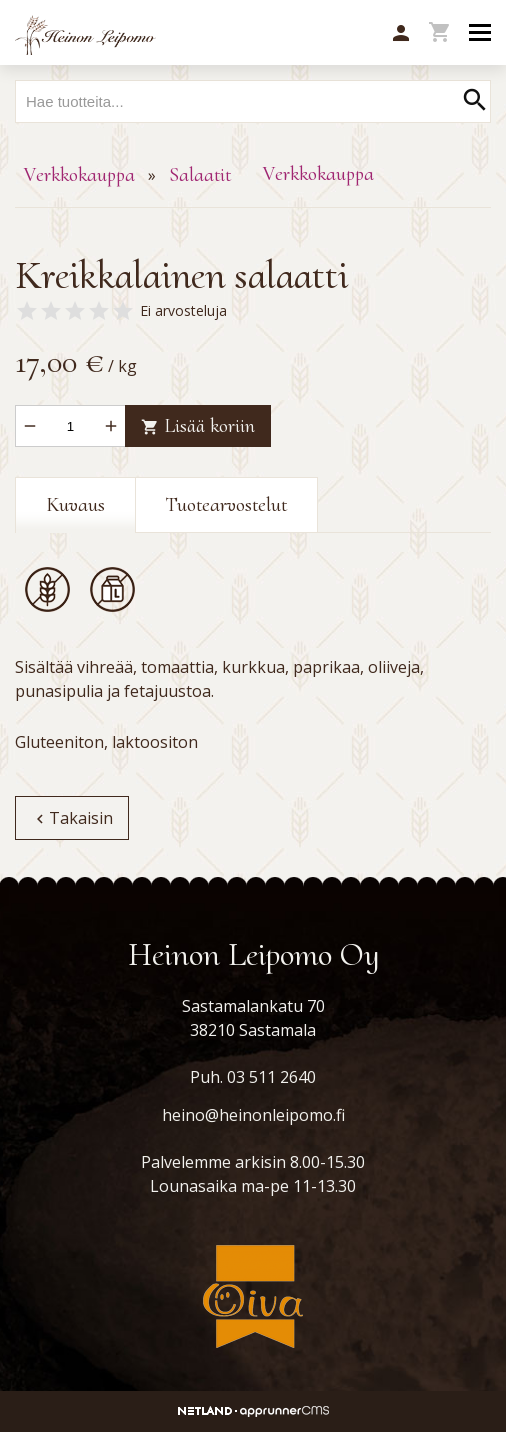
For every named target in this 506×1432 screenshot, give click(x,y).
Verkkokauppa (79, 175)
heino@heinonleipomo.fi (253, 1115)
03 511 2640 (271, 1077)
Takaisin (72, 818)
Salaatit (200, 175)
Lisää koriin (198, 426)
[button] (401, 34)
